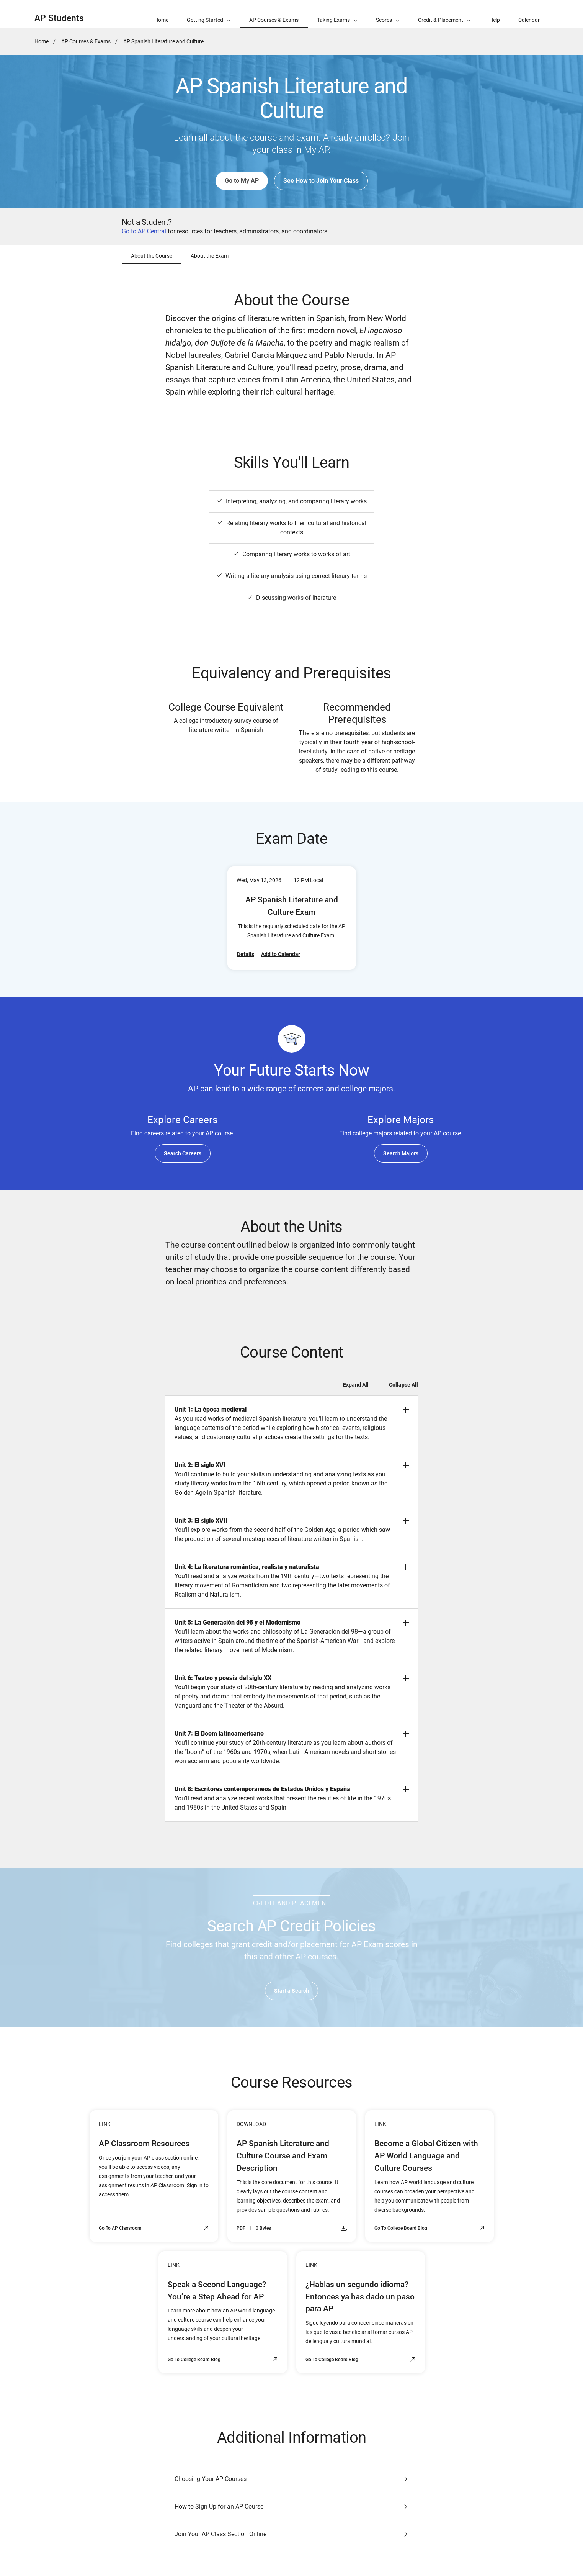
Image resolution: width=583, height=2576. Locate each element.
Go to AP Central (144, 231)
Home (41, 41)
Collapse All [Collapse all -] (403, 1385)
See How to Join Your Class (321, 180)
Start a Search (291, 1991)
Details (245, 954)
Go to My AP (242, 180)
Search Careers (182, 1153)
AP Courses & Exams (86, 41)
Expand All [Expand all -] (356, 1385)
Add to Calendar (280, 954)
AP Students (59, 18)
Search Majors (400, 1153)
